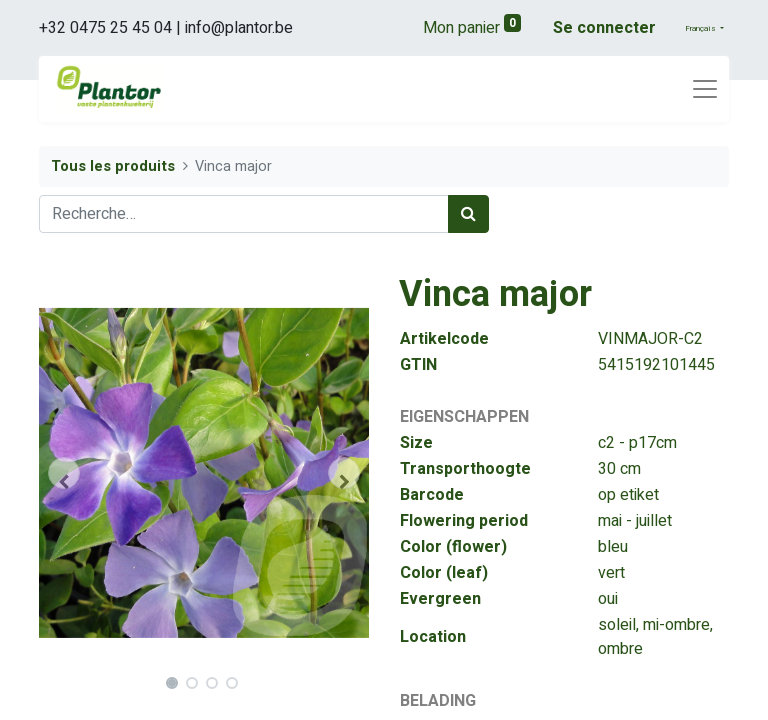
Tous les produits (113, 166)
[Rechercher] (468, 214)
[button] (64, 473)
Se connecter (604, 28)
